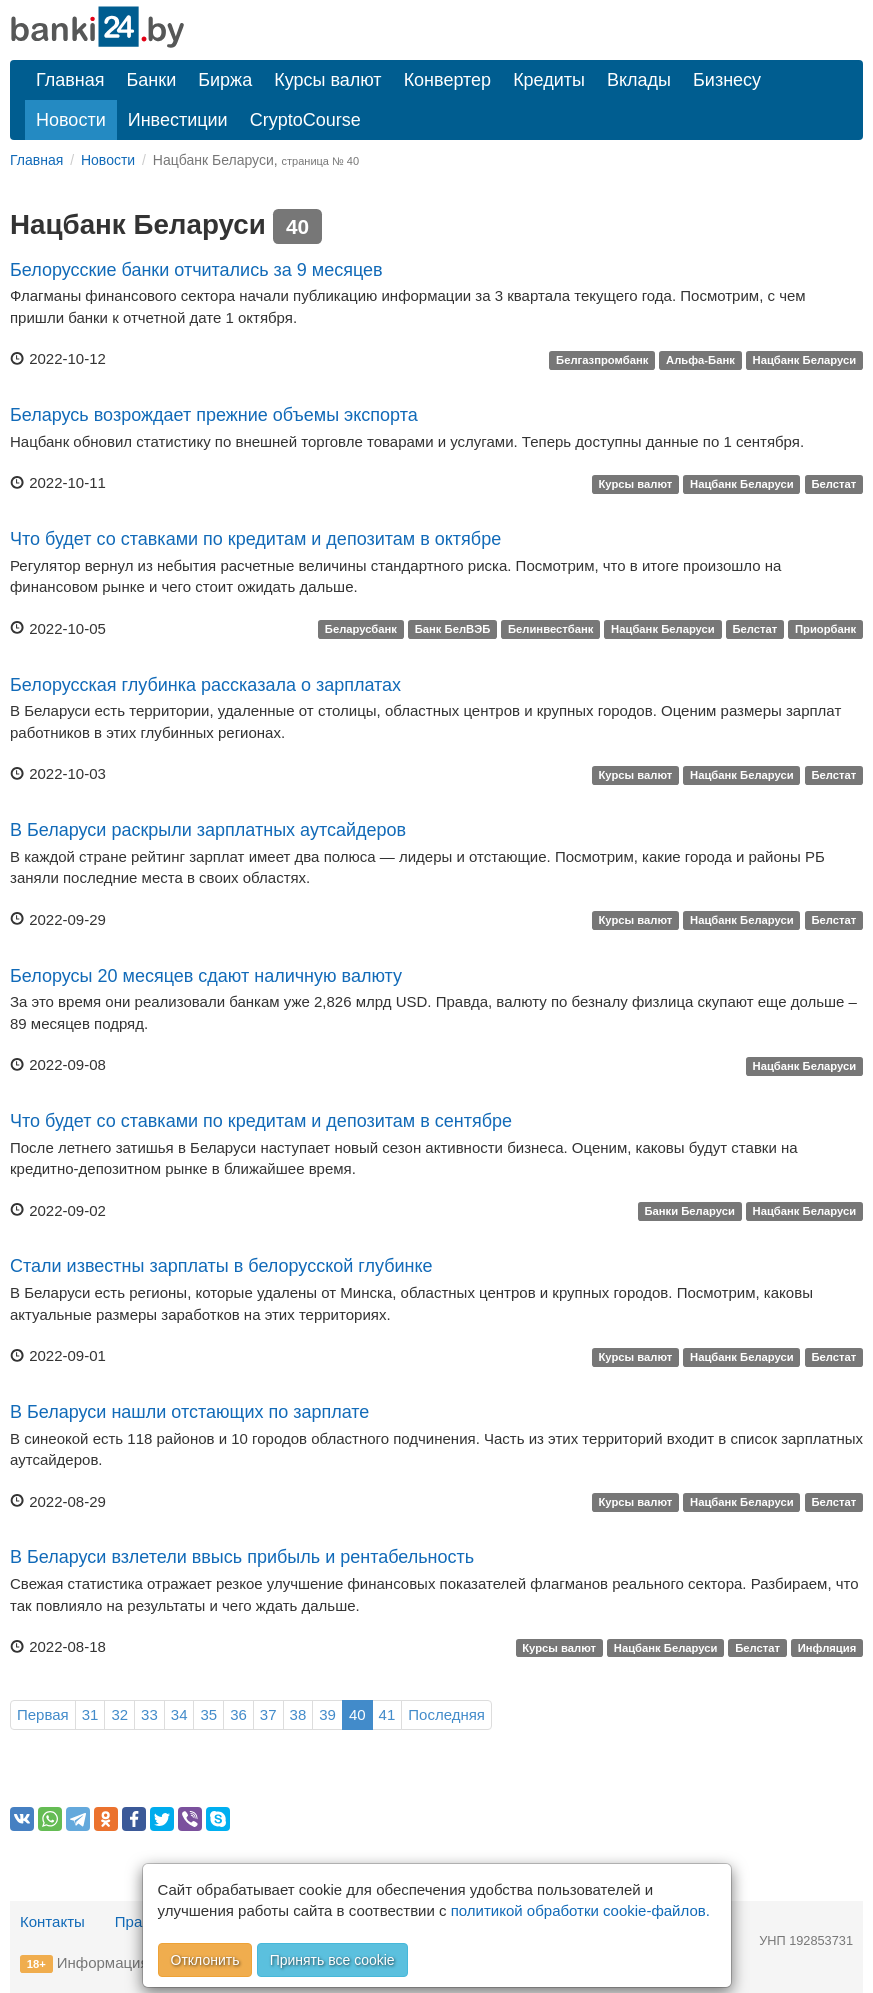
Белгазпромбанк (602, 360)
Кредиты (549, 80)
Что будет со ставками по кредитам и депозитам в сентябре (261, 1121)
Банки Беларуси (689, 1212)
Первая (43, 1714)
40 (357, 1714)
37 (268, 1714)
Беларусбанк (361, 630)
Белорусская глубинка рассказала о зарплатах (205, 685)
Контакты (52, 1921)
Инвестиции (178, 120)
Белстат (833, 484)
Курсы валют (327, 80)
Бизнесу (727, 80)
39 (327, 1714)
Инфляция (827, 1648)
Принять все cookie (332, 1960)
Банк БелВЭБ (453, 630)
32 (119, 1714)
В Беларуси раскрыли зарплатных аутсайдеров (208, 830)
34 (179, 1714)
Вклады (639, 80)
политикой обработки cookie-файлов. (580, 1910)
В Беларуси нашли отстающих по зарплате (189, 1412)
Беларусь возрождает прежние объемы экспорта (214, 415)
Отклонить (205, 1960)
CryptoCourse (305, 120)
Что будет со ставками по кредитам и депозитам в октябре (255, 539)
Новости (71, 120)
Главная (70, 80)
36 (238, 1714)
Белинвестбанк (550, 630)
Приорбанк (825, 630)
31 (90, 1714)
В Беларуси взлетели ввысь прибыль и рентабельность (242, 1557)
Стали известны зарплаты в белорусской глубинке (221, 1266)
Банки (152, 80)
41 (387, 1714)
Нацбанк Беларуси (805, 360)
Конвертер (448, 80)
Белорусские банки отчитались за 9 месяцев (196, 270)
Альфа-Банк (700, 360)
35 (208, 1714)
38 (298, 1714)
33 (149, 1714)
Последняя (446, 1714)
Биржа (225, 80)
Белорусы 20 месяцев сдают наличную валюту (206, 976)
